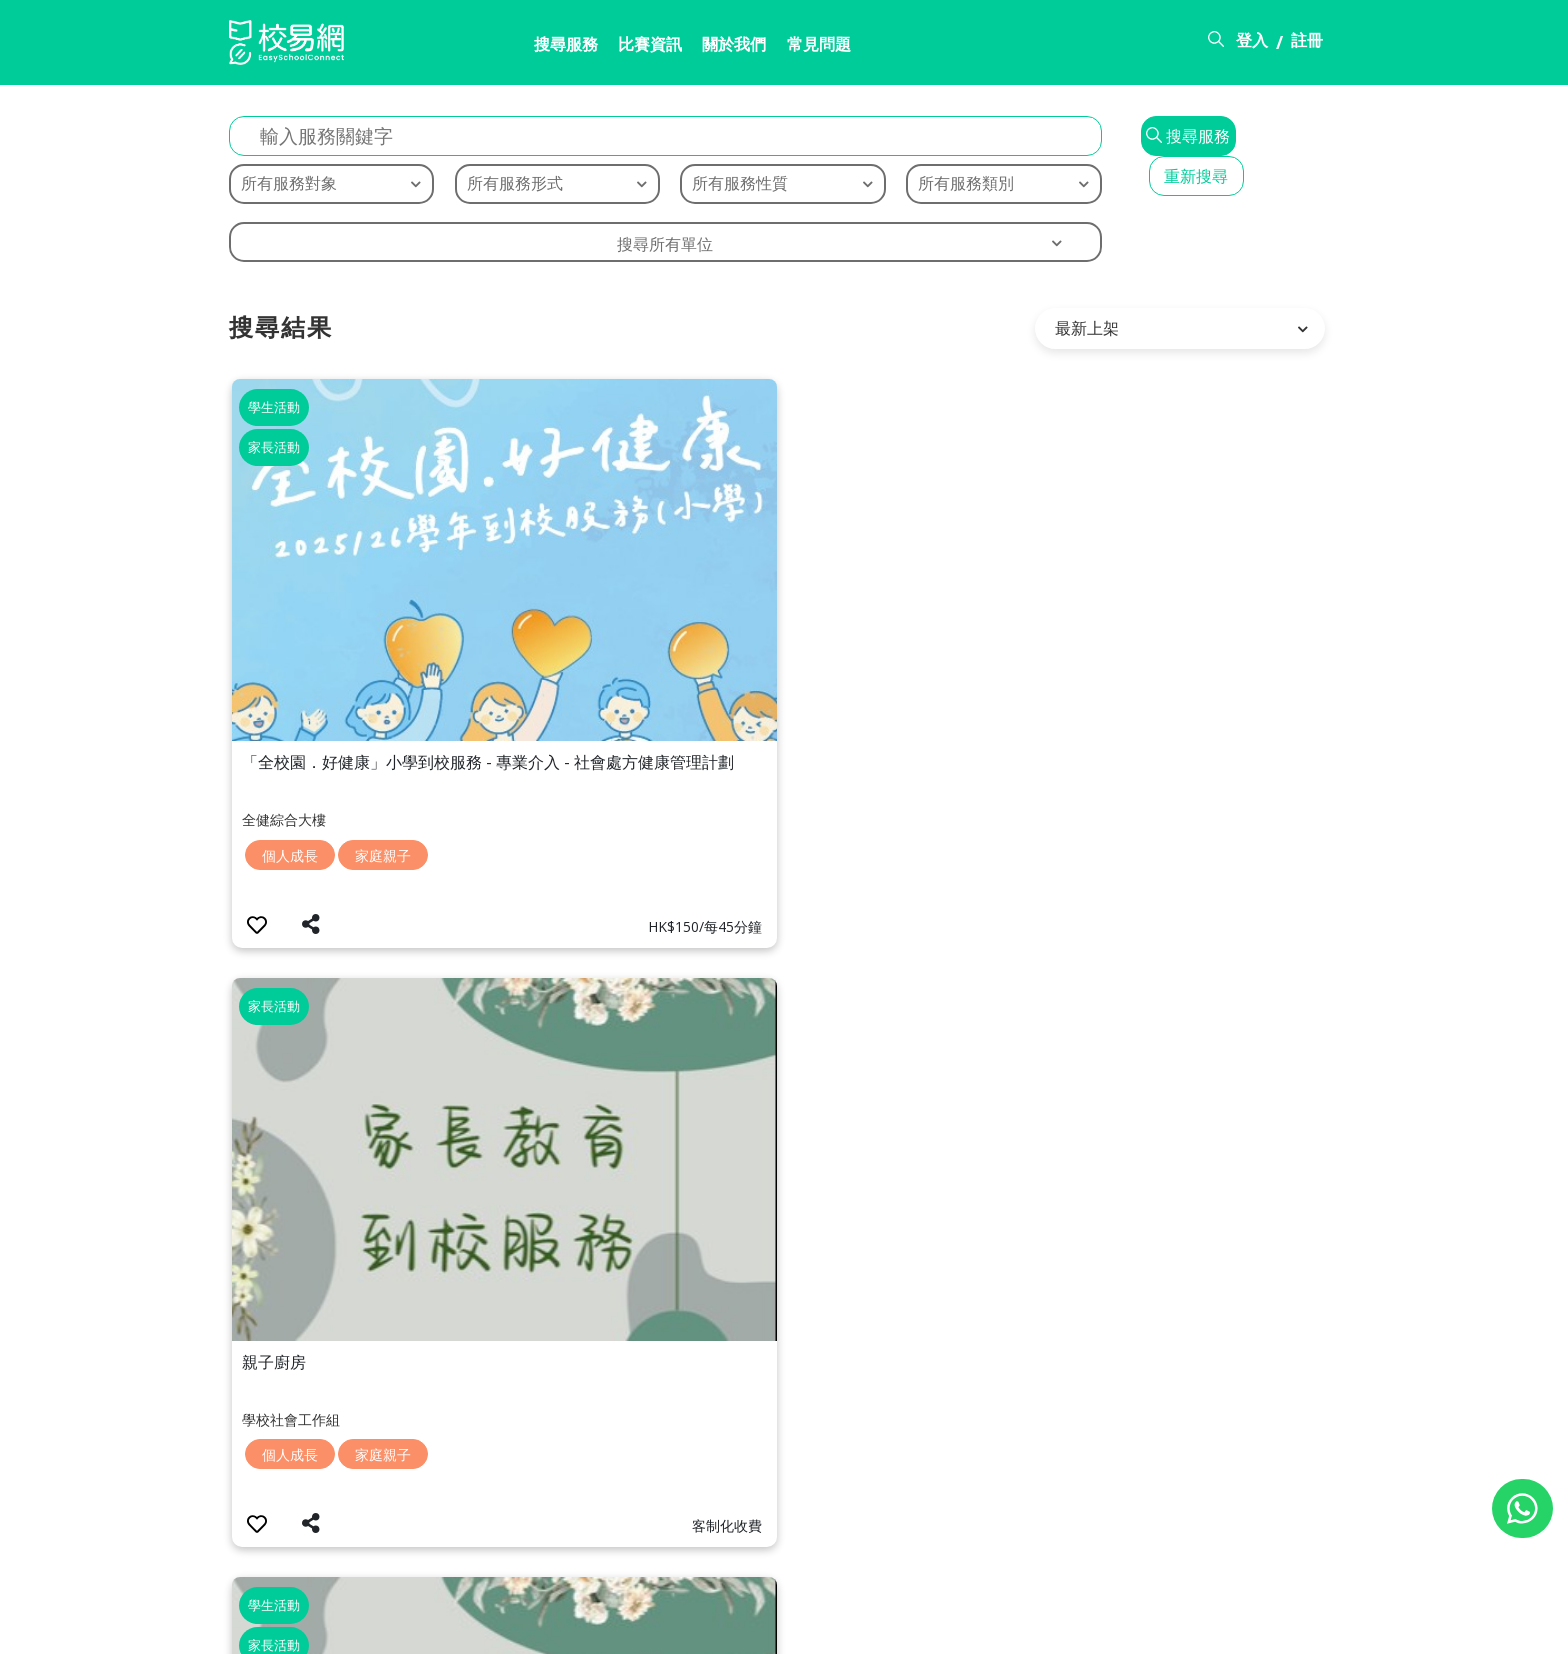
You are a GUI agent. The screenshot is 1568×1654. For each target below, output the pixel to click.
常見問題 (746, 47)
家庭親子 (385, 618)
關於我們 (653, 47)
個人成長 (292, 618)
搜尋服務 (467, 47)
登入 (1252, 43)
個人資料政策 (1291, 1627)
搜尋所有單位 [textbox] (603, 225)
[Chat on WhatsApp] (1522, 1508)
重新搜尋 (1262, 120)
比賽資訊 (560, 47)
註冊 (1307, 43)
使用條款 (1181, 1627)
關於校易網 (985, 1627)
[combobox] (602, 223)
